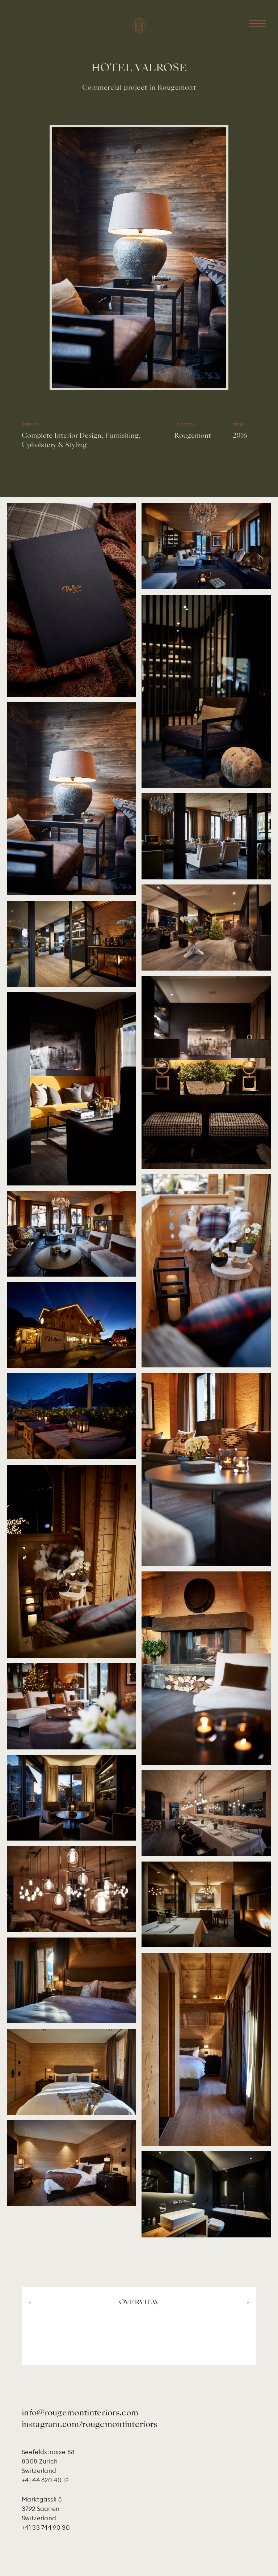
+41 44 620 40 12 (45, 2480)
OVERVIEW (139, 2302)
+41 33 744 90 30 (46, 2528)
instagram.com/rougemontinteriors (89, 2425)
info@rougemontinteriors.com (80, 2413)
